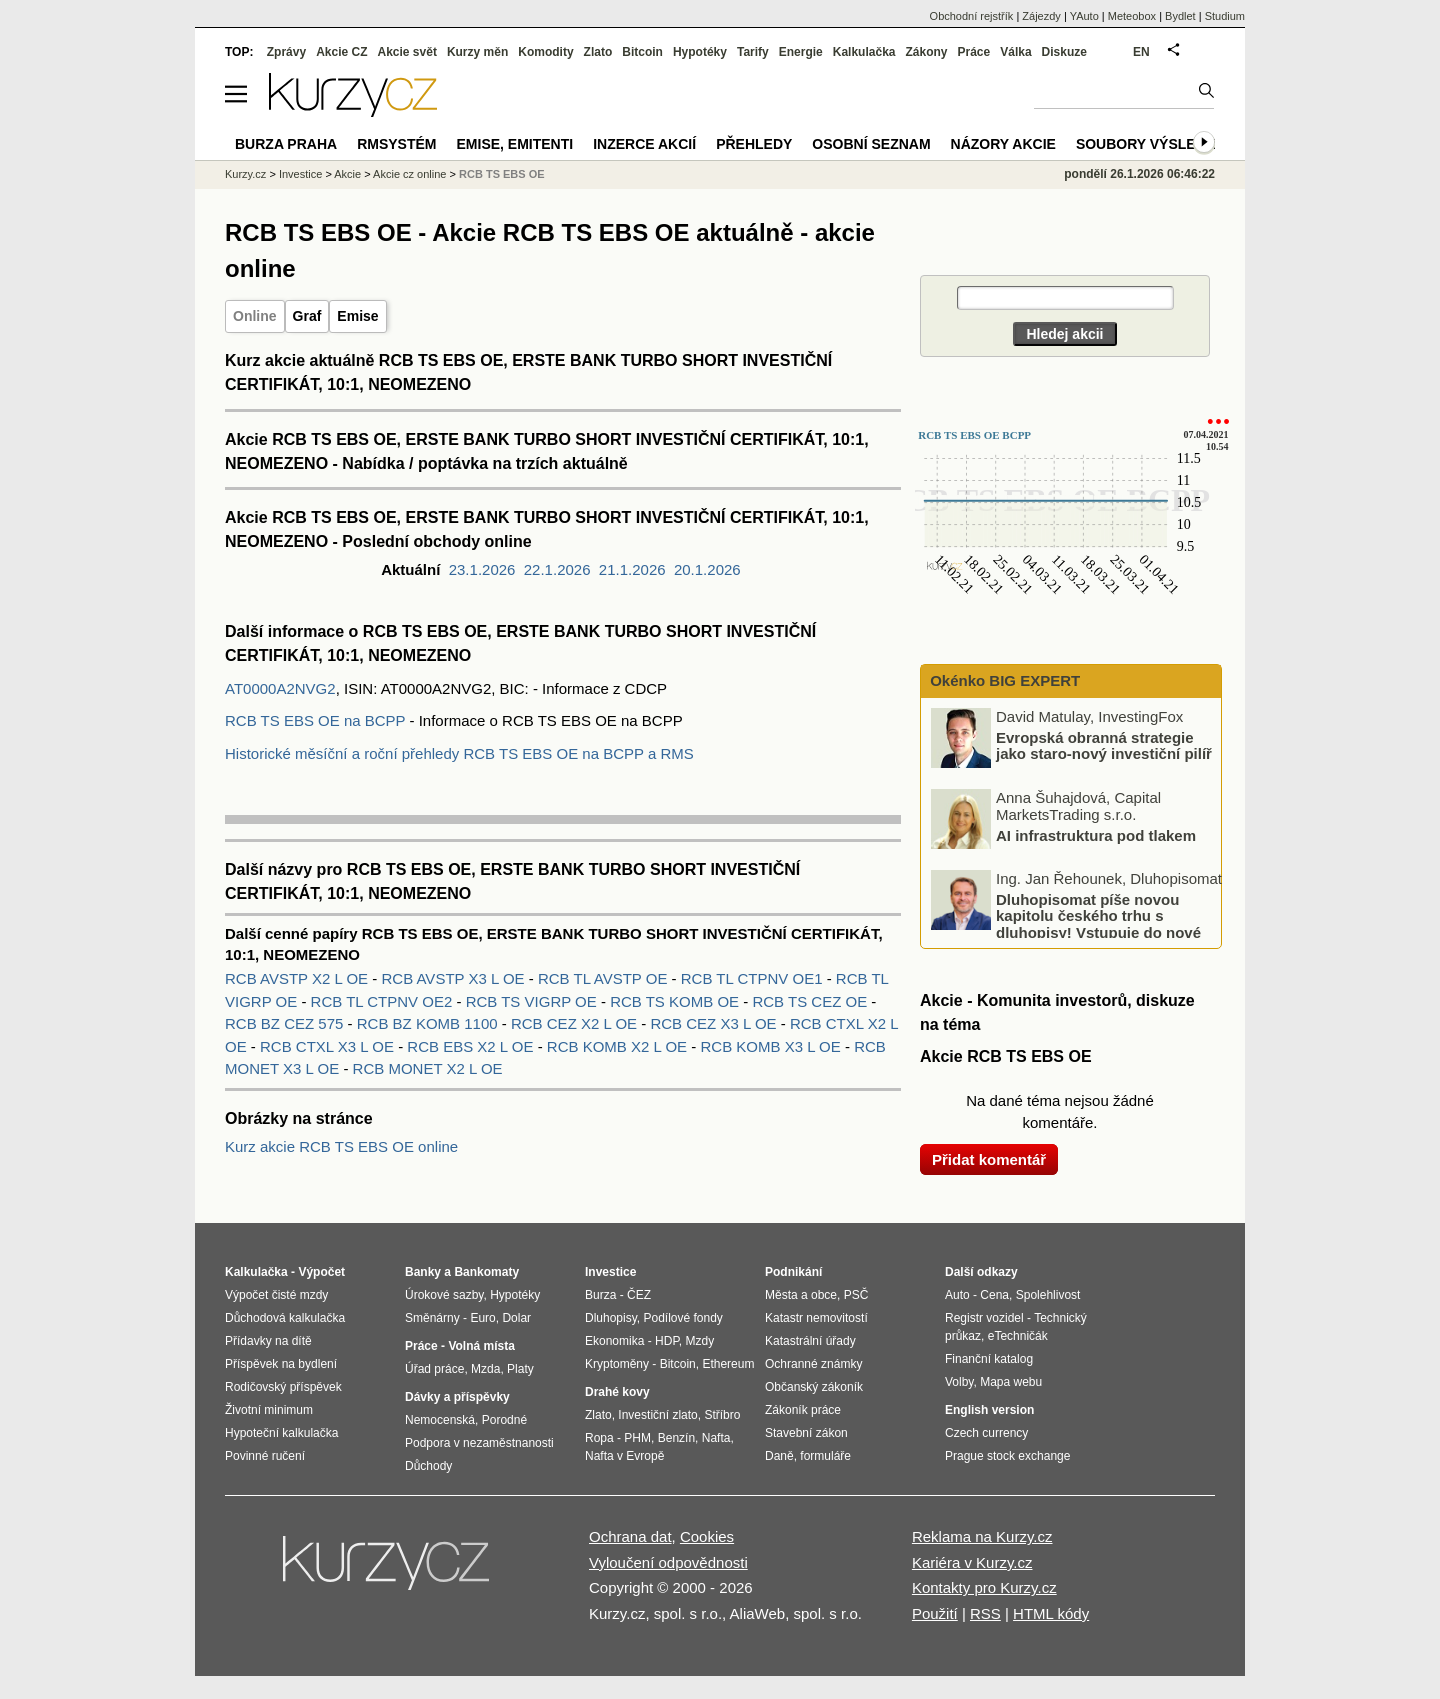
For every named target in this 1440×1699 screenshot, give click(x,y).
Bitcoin (642, 52)
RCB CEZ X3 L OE (715, 1023)
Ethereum (728, 1364)
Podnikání (793, 1272)
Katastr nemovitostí (816, 1318)
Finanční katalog (989, 1359)
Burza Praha (286, 144)
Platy (520, 1369)
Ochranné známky (813, 1364)
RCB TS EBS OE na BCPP (315, 720)
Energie (801, 52)
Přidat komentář (989, 1159)
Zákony (926, 52)
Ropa (599, 1438)
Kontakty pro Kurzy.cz (984, 1587)
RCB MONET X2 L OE (428, 1068)
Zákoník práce (803, 1410)
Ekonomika (614, 1341)
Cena (994, 1295)
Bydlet (1180, 16)
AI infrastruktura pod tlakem (1096, 834)
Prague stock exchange (1007, 1456)
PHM (637, 1438)
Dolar (516, 1318)
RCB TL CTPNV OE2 (384, 1001)
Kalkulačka (864, 52)
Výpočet (321, 1272)
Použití (935, 1613)
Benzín (676, 1438)
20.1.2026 (707, 569)
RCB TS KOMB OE (676, 1001)
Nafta (716, 1438)
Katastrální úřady (810, 1341)
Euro (482, 1318)
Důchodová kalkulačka (285, 1318)
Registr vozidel (984, 1318)
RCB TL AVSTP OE (605, 978)
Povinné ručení (265, 1456)
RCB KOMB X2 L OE (619, 1046)
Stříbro (722, 1415)
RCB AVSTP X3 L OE (454, 978)
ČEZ (639, 1295)
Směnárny (432, 1318)
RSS (985, 1613)
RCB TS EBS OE (502, 174)
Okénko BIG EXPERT (1003, 680)
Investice (300, 174)
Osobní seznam (871, 144)
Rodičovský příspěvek (283, 1387)
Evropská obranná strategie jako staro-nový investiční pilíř (1104, 745)
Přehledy (754, 144)
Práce (974, 52)
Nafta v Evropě (624, 1456)
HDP (667, 1341)
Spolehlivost (1048, 1295)
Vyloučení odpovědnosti (668, 1562)
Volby (959, 1382)
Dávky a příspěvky (457, 1397)
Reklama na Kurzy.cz (982, 1536)
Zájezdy (1041, 16)
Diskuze (1064, 52)
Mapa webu (1011, 1382)
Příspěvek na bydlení (281, 1364)
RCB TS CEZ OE (811, 1001)
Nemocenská (440, 1420)
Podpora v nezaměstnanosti (479, 1443)
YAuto (1084, 16)
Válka (1015, 52)
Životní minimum (269, 1410)
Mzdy (700, 1341)
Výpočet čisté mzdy (276, 1295)
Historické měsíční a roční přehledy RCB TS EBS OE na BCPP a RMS (459, 753)
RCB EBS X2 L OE (472, 1046)
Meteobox (1132, 16)
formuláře (825, 1456)
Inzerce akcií (644, 144)
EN (1141, 52)
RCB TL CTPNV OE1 (754, 978)
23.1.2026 (482, 569)
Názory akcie (1003, 144)
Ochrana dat (630, 1536)
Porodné (504, 1420)
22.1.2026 (557, 569)
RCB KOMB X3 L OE (772, 1046)
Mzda (485, 1369)
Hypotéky (700, 52)
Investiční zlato (657, 1415)
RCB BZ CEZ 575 (286, 1023)
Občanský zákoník (814, 1387)
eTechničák (1018, 1336)
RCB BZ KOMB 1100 (429, 1023)
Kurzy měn (477, 52)
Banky (423, 1272)
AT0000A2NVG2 (280, 688)
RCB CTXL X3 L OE (329, 1046)
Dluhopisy (611, 1318)
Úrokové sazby (444, 1295)
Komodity (545, 52)
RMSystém (396, 144)
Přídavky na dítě (268, 1341)
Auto (957, 1295)
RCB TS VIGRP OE (533, 1001)
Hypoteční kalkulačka (281, 1433)
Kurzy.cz (245, 174)
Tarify (753, 52)
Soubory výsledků (1151, 144)
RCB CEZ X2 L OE (576, 1023)
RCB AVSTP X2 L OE (298, 978)
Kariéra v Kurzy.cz (972, 1562)
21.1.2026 (632, 569)
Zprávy (286, 52)
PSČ (856, 1295)
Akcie (347, 174)
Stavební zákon (806, 1433)
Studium (1225, 16)
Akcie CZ (341, 52)
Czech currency (986, 1433)
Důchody (428, 1466)
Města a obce (801, 1295)
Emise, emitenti (515, 144)
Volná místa (481, 1346)
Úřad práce (434, 1369)
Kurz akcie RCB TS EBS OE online (341, 1146)
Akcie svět (407, 52)
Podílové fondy (682, 1318)
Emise (357, 316)
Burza (600, 1295)
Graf (307, 316)
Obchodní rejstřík (972, 16)
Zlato (598, 52)
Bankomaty (486, 1272)
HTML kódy (1051, 1613)
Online (255, 316)
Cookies (707, 1536)
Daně (779, 1456)
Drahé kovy (617, 1392)
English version (989, 1410)
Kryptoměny (617, 1364)
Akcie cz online (409, 174)
